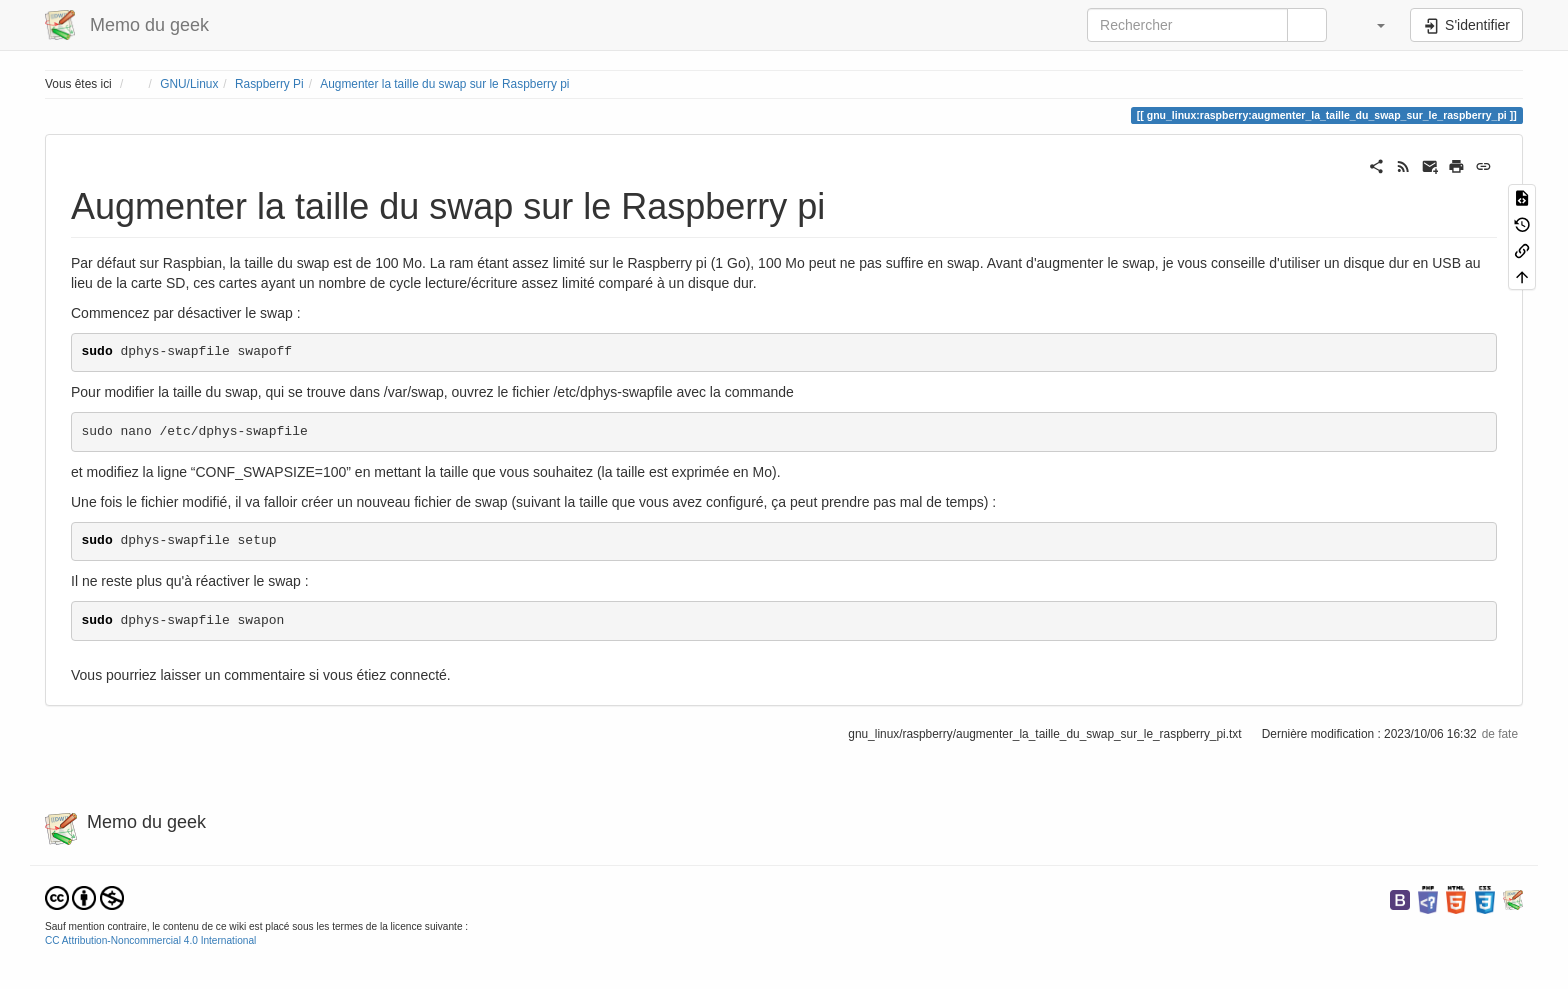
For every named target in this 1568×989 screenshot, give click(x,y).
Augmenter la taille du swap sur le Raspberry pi (444, 84)
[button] (1371, 25)
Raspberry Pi (269, 84)
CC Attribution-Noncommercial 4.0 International (150, 940)
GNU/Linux (189, 84)
